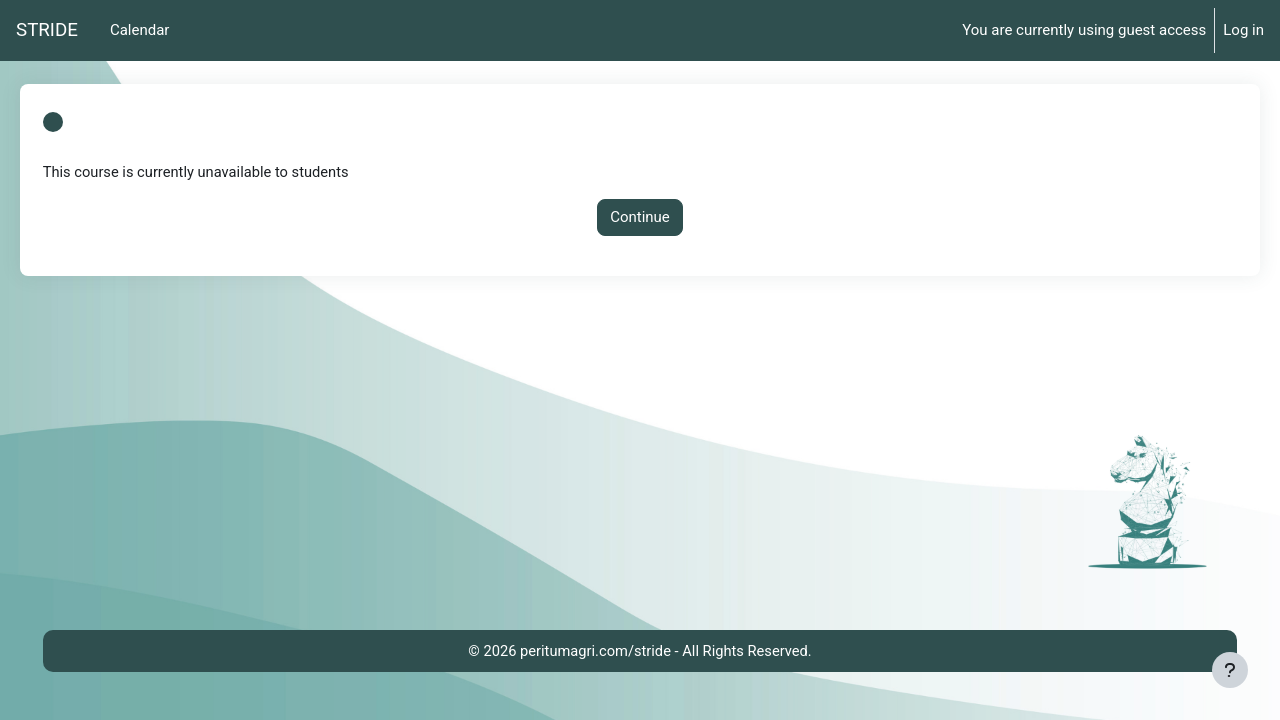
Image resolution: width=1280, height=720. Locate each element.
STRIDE (47, 30)
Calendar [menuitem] (140, 30)
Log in (1243, 30)
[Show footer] (1230, 670)
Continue (640, 218)
